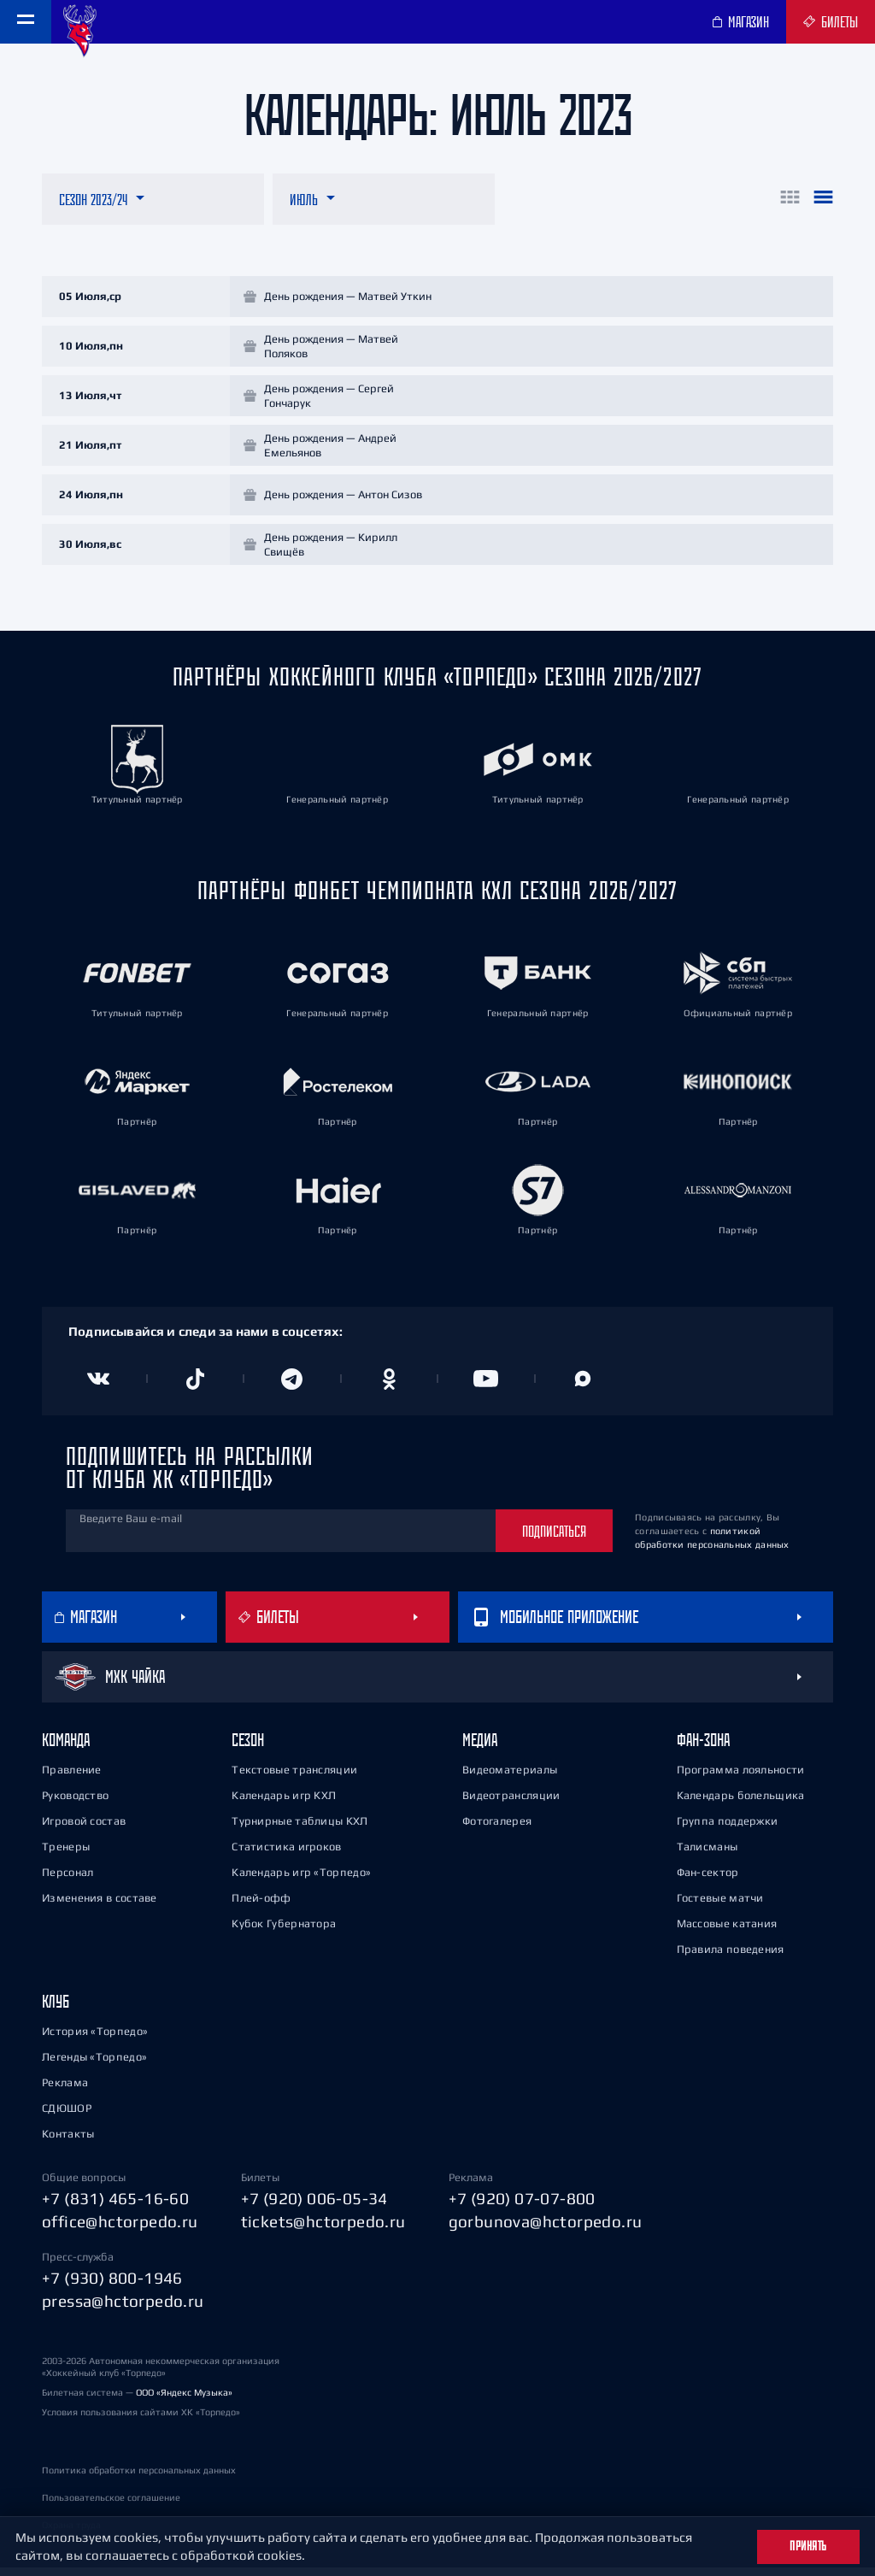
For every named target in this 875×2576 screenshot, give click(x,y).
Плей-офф (261, 1905)
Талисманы (707, 1854)
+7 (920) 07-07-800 (522, 2206)
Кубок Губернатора (284, 1931)
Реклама (65, 2090)
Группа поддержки (727, 1828)
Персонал (67, 1879)
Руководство (75, 1803)
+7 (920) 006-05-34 (314, 2206)
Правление (72, 1777)
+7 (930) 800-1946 (112, 2285)
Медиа (479, 1747)
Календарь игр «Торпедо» (301, 1879)
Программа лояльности (741, 1777)
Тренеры (66, 1854)
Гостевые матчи (720, 1905)
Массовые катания (727, 1931)
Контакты (68, 2141)
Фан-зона (703, 1747)
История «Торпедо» (95, 2038)
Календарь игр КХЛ (284, 1803)
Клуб (55, 2009)
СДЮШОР (66, 2115)
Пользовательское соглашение (111, 2506)
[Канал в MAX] (583, 1386)
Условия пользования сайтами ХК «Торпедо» (141, 2420)
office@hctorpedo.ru (120, 2229)
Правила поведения (730, 1956)
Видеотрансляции (511, 1803)
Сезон (248, 1747)
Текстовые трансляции (294, 1777)
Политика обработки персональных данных (139, 2478)
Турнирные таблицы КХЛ (299, 1828)
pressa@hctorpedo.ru (123, 2308)
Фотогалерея (496, 1828)
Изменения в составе (99, 1905)
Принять (808, 2546)
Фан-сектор (708, 1879)
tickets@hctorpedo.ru (323, 2229)
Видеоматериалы (509, 1777)
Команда (66, 1747)
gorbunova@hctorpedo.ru (546, 2229)
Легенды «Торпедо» (94, 2064)
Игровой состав (84, 1828)
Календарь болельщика (741, 1803)
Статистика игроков (286, 1854)
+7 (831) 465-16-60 (115, 2206)
